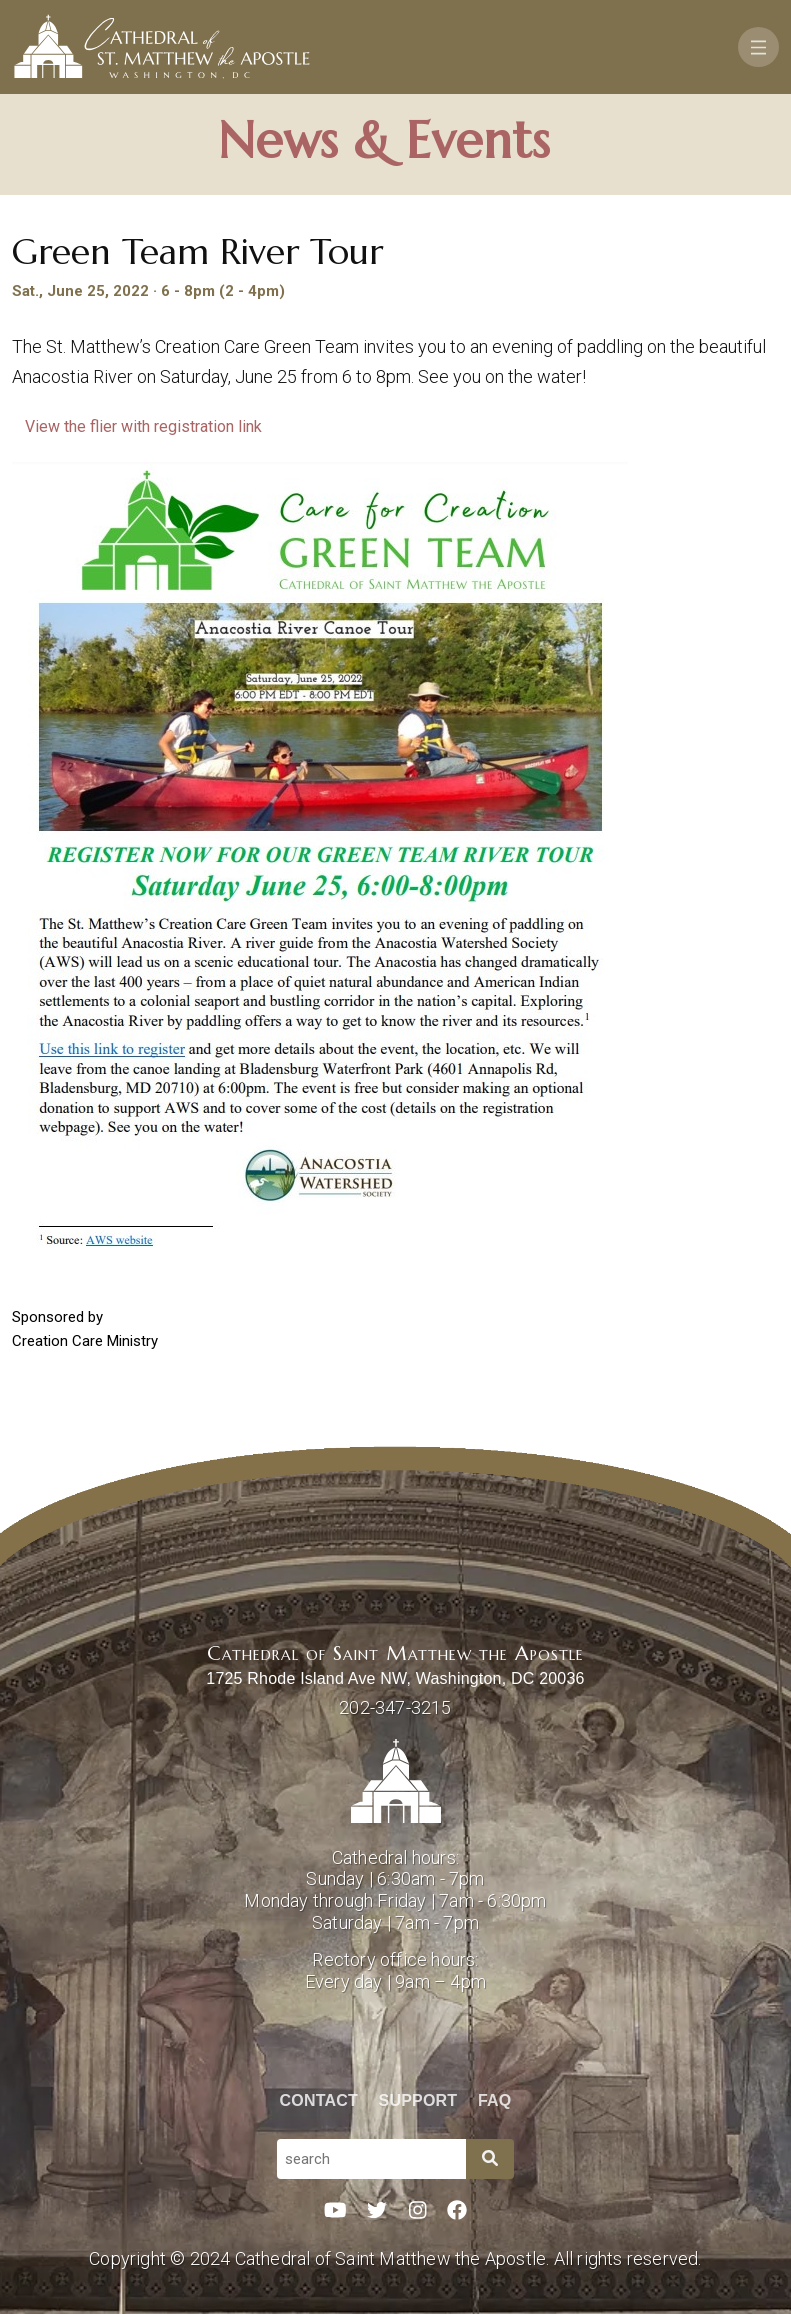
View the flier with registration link (145, 426)
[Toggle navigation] (758, 47)
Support (418, 2100)
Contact (319, 2100)
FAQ (495, 2100)
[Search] (490, 2159)
